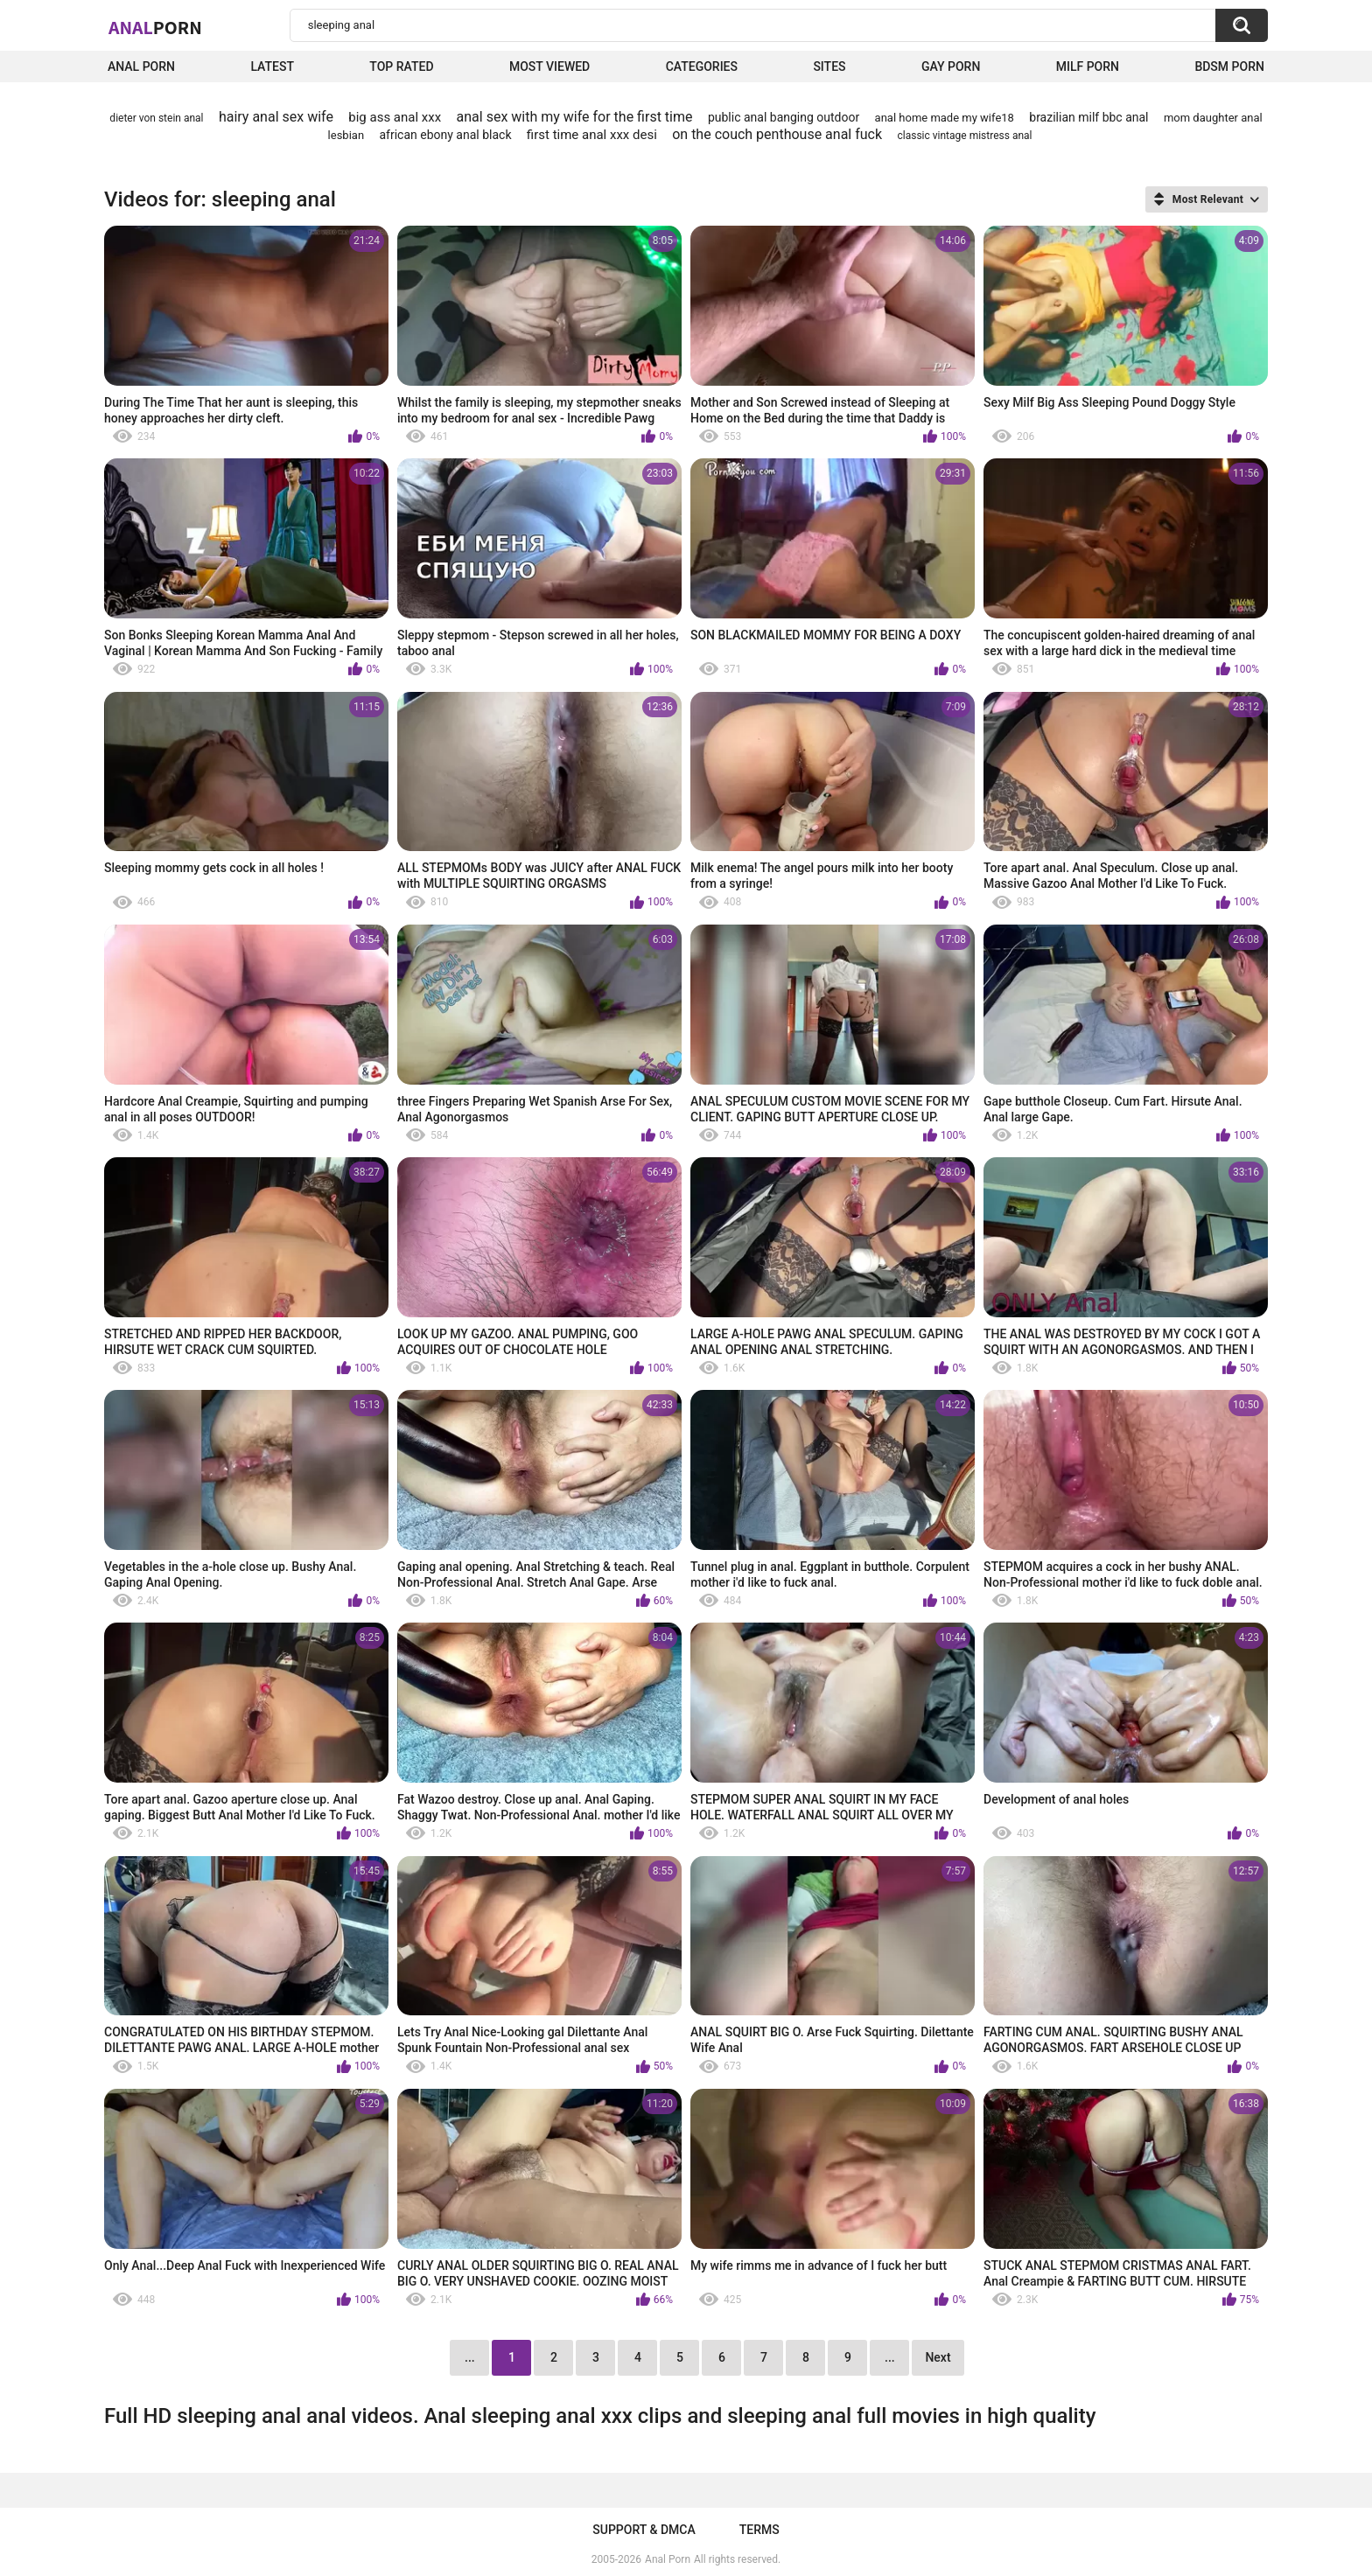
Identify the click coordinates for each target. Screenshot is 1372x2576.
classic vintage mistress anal (964, 135)
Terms (759, 2530)
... (890, 2357)
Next (937, 2357)
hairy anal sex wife (276, 116)
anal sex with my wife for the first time (575, 116)
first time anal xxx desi (592, 135)
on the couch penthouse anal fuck (777, 134)
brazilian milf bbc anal (1088, 117)
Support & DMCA (643, 2530)
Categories (702, 66)
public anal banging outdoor (783, 117)
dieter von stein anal (156, 118)
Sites (829, 66)
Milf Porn (1087, 66)
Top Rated (401, 66)
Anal (155, 27)
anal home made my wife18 (944, 117)
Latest (272, 66)
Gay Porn (950, 66)
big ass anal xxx (394, 117)
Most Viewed (549, 66)
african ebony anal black (445, 135)
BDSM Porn (1229, 66)
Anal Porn (141, 66)
